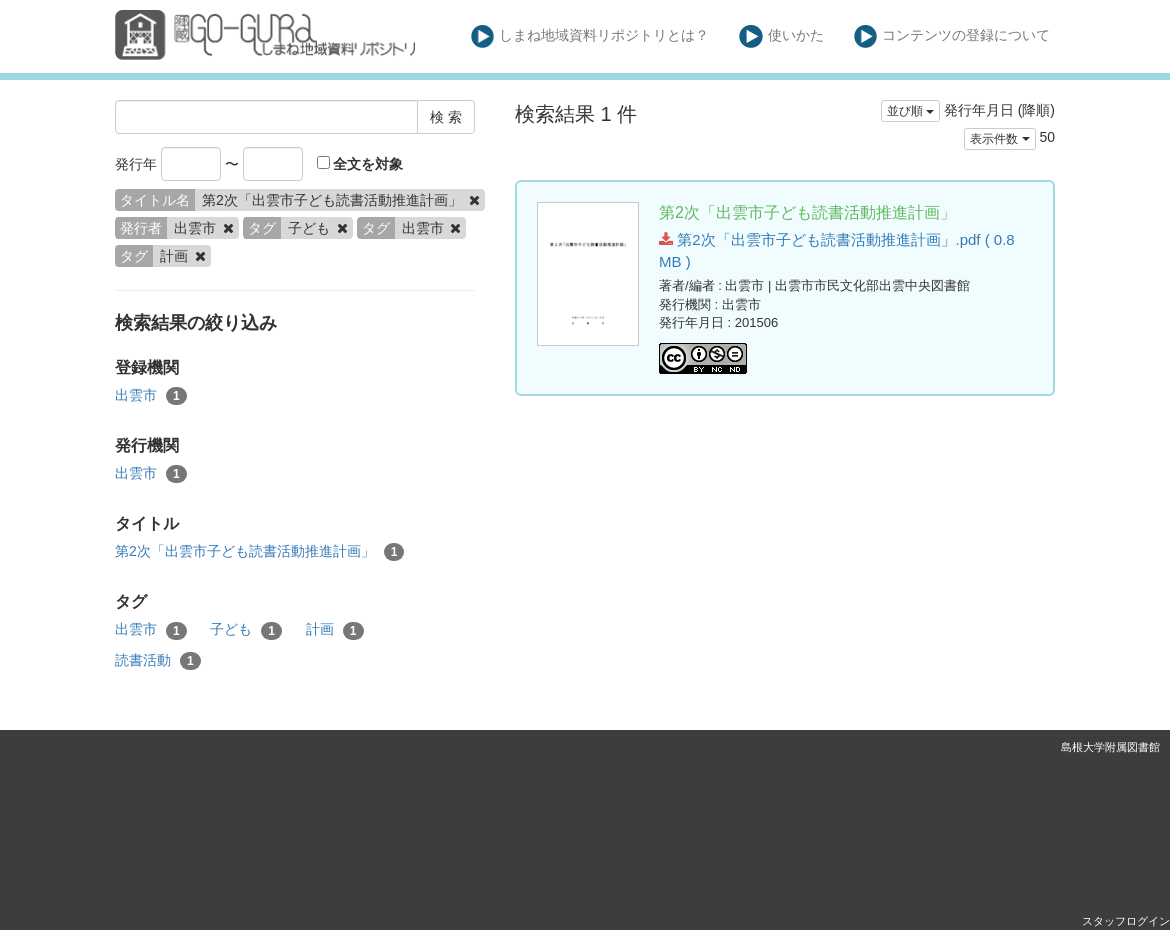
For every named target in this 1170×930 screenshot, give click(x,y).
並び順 (910, 111)
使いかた (781, 36)
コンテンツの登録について (952, 36)
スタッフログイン (1126, 921)
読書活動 (158, 661)
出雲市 (151, 396)
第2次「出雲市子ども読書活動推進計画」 (259, 552)
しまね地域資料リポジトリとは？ (590, 36)
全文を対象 (360, 164)
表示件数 (999, 139)
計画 (335, 630)
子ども (246, 630)
